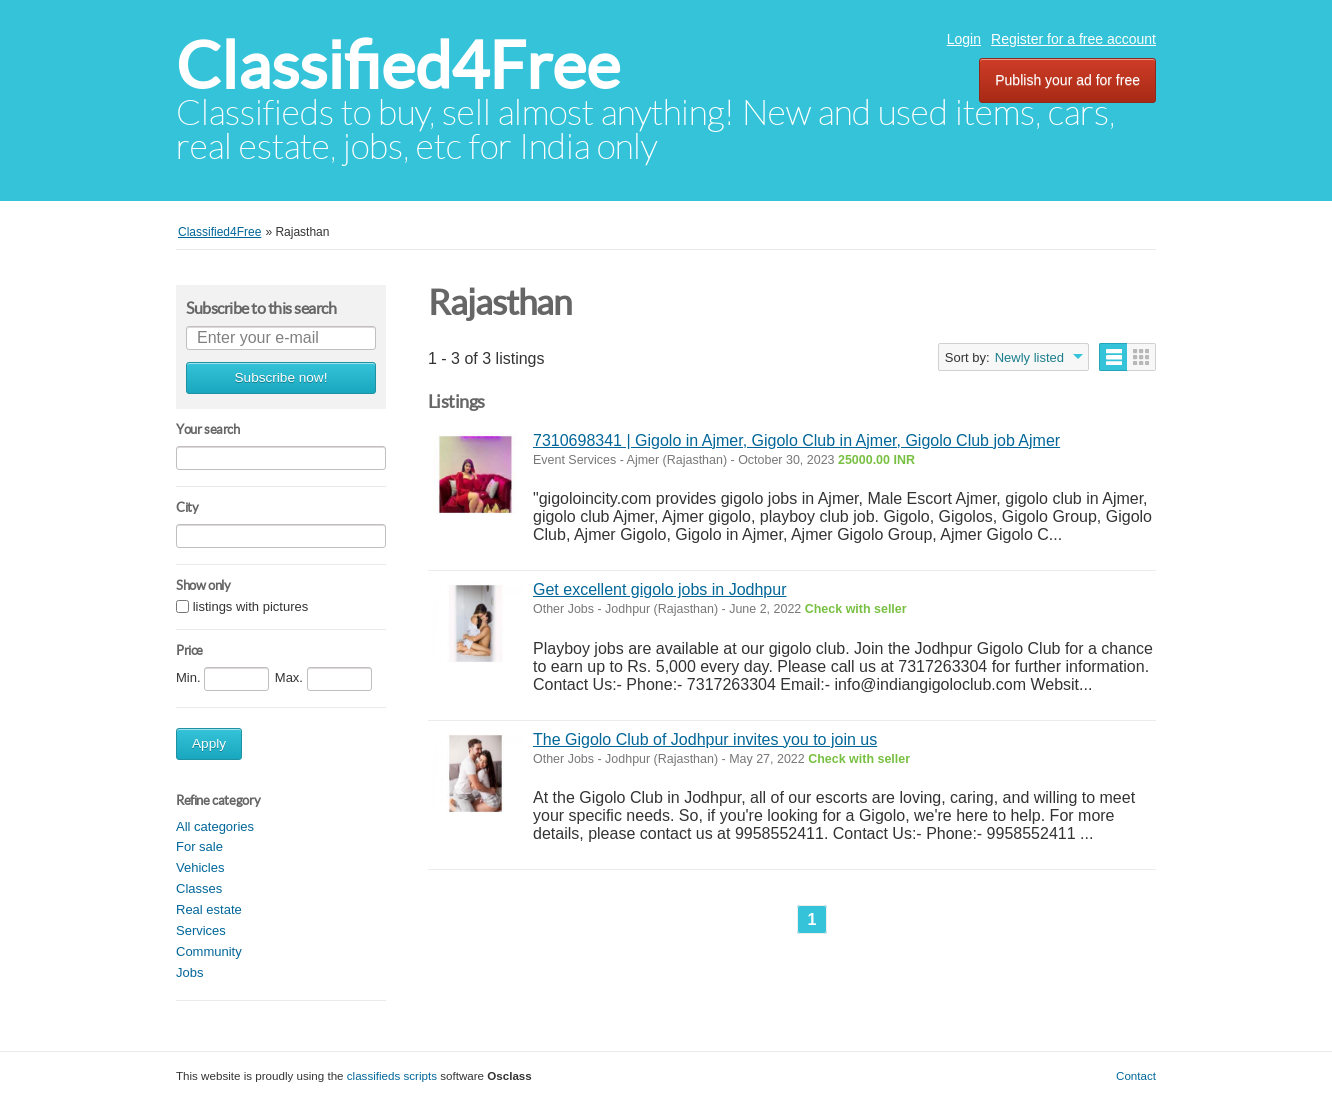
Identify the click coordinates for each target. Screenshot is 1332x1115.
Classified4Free (398, 65)
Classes (199, 888)
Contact (1136, 1075)
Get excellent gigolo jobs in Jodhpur (660, 589)
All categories (215, 826)
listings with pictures (251, 606)
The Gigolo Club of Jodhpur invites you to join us (705, 739)
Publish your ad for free (1067, 80)
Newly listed (1029, 357)
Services (201, 930)
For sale (199, 846)
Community (209, 951)
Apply (209, 743)
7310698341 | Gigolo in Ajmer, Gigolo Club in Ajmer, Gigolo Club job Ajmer (796, 440)
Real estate (209, 909)
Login (964, 39)
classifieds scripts (392, 1075)
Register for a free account (1073, 39)
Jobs (189, 972)
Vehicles (200, 867)
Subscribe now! (281, 377)
